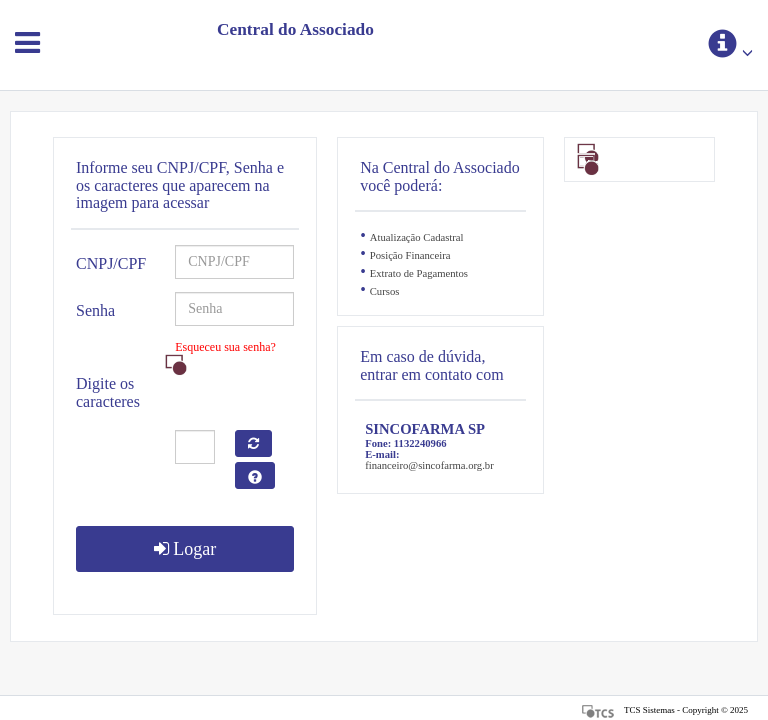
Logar (185, 549)
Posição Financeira (410, 255)
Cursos (385, 291)
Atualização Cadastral (417, 237)
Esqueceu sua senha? (225, 347)
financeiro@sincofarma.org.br (429, 465)
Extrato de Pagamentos (419, 273)
